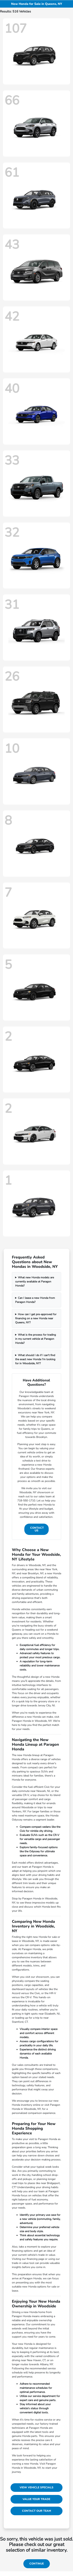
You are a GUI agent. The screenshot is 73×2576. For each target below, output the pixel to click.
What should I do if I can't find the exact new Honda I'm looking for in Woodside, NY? (35, 1359)
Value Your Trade (36, 2499)
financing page (35, 2259)
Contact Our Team (36, 2511)
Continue (36, 2563)
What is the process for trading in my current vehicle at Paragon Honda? (35, 1339)
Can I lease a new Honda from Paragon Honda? (35, 1300)
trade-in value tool (23, 2263)
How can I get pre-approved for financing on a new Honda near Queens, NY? (36, 1318)
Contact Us (37, 1529)
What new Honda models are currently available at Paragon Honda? (34, 1282)
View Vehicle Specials (36, 2487)
